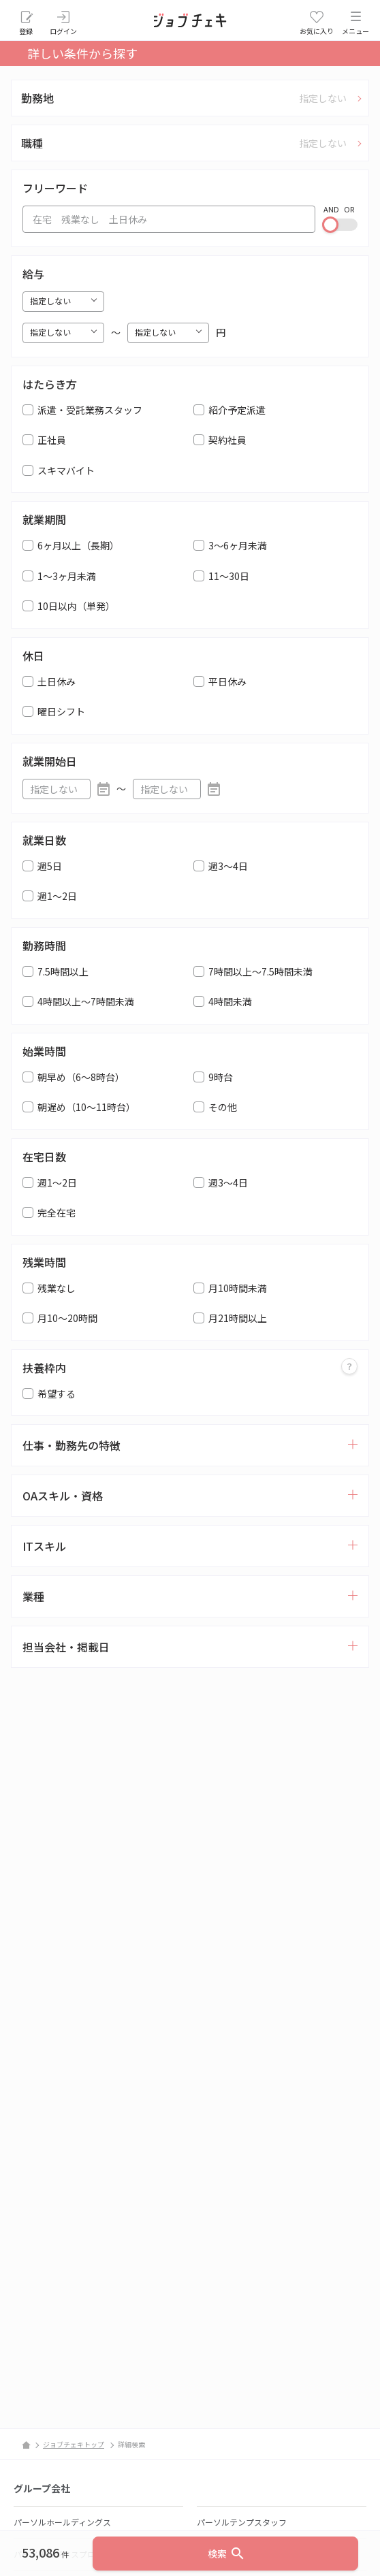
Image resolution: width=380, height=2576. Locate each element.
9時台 (220, 1077)
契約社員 (227, 440)
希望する (56, 1393)
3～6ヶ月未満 (237, 545)
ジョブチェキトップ (73, 2444)
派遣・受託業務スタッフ (89, 410)
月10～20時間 (67, 1318)
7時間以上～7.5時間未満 (260, 971)
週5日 (49, 866)
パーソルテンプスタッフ (242, 2522)
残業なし (56, 1288)
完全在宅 (56, 1212)
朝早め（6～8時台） (81, 1077)
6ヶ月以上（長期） (78, 545)
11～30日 (228, 576)
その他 (222, 1107)
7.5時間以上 (63, 971)
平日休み (227, 681)
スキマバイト (66, 470)
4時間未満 (230, 1001)
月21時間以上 (237, 1318)
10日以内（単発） (76, 606)
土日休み (56, 681)
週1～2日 (57, 896)
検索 (227, 2553)
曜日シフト (61, 711)
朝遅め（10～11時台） (86, 1107)
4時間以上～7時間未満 (85, 1001)
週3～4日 (228, 866)
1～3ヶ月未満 (66, 576)
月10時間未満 (237, 1288)
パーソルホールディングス (62, 2522)
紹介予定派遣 (237, 410)
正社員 (51, 440)
